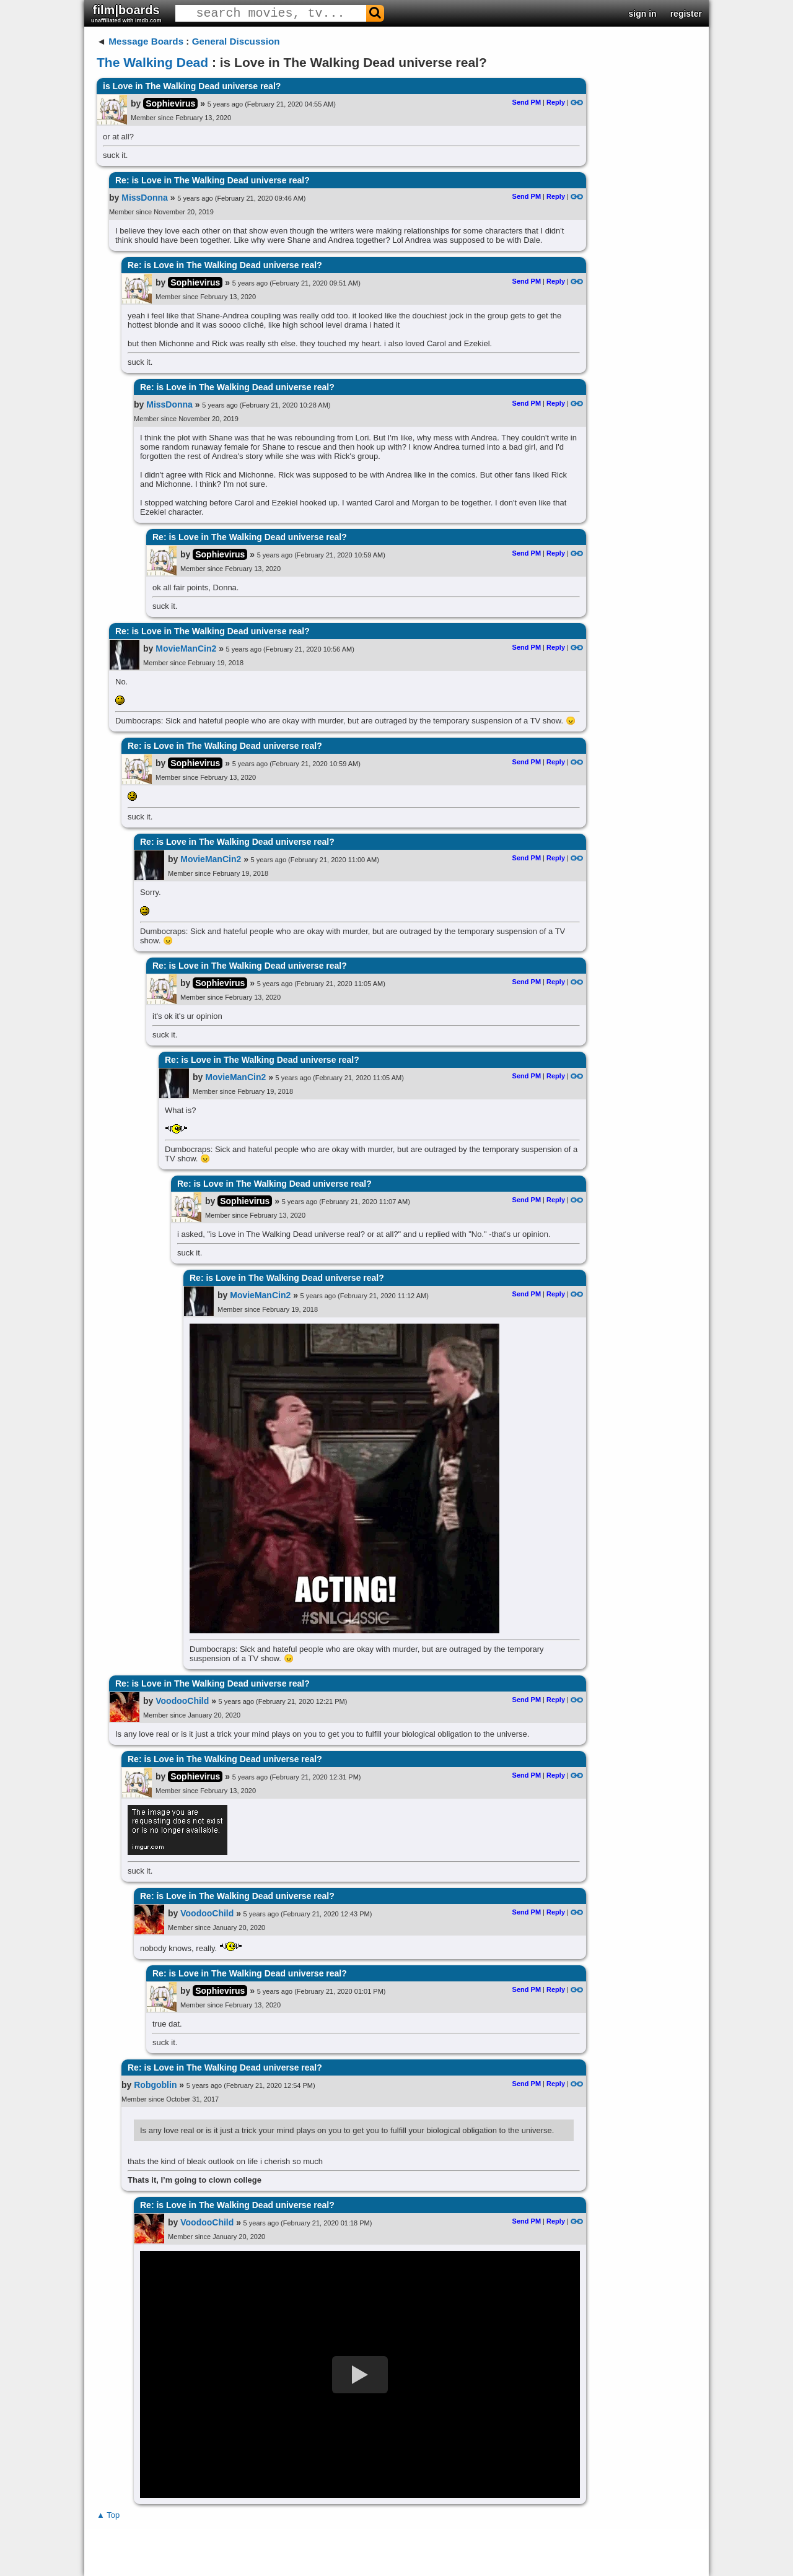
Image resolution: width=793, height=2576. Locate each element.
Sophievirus (170, 103)
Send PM (526, 102)
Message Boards (145, 41)
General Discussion (236, 41)
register (686, 14)
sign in (643, 14)
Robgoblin (155, 2085)
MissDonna (144, 198)
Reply (555, 102)
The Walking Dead (152, 62)
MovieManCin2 (186, 648)
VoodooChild (182, 1701)
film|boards (126, 13)
